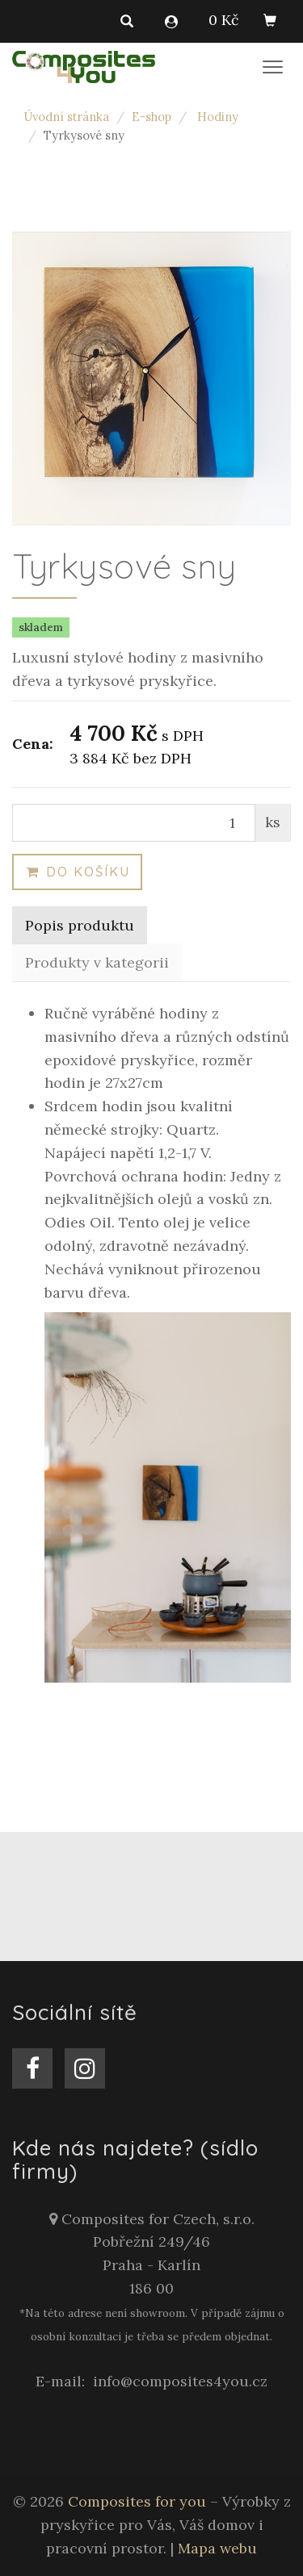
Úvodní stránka (66, 116)
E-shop (151, 116)
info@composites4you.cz (180, 2381)
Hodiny (217, 116)
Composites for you (137, 2501)
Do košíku (77, 872)
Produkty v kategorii (97, 962)
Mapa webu (217, 2548)
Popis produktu (79, 925)
